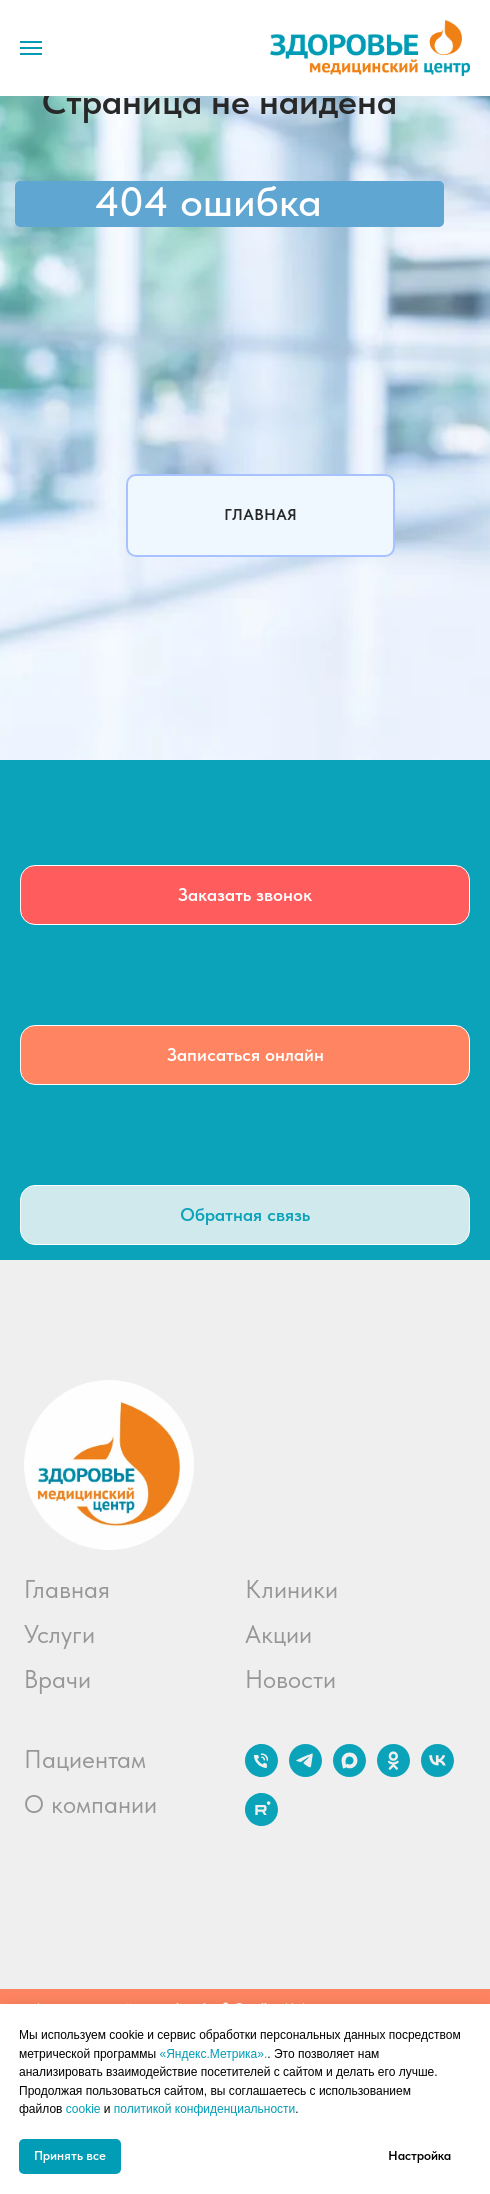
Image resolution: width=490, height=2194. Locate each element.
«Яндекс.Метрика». (213, 2054)
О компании (90, 1804)
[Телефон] (261, 1771)
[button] (245, 895)
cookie (83, 2109)
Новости (290, 1679)
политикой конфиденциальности (204, 2109)
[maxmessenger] (349, 1771)
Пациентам (85, 1759)
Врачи (57, 1679)
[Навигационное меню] (31, 48)
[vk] (437, 1771)
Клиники (291, 1589)
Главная (67, 1589)
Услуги (59, 1634)
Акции (278, 1634)
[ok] (393, 1771)
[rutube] (261, 1820)
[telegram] (305, 1771)
